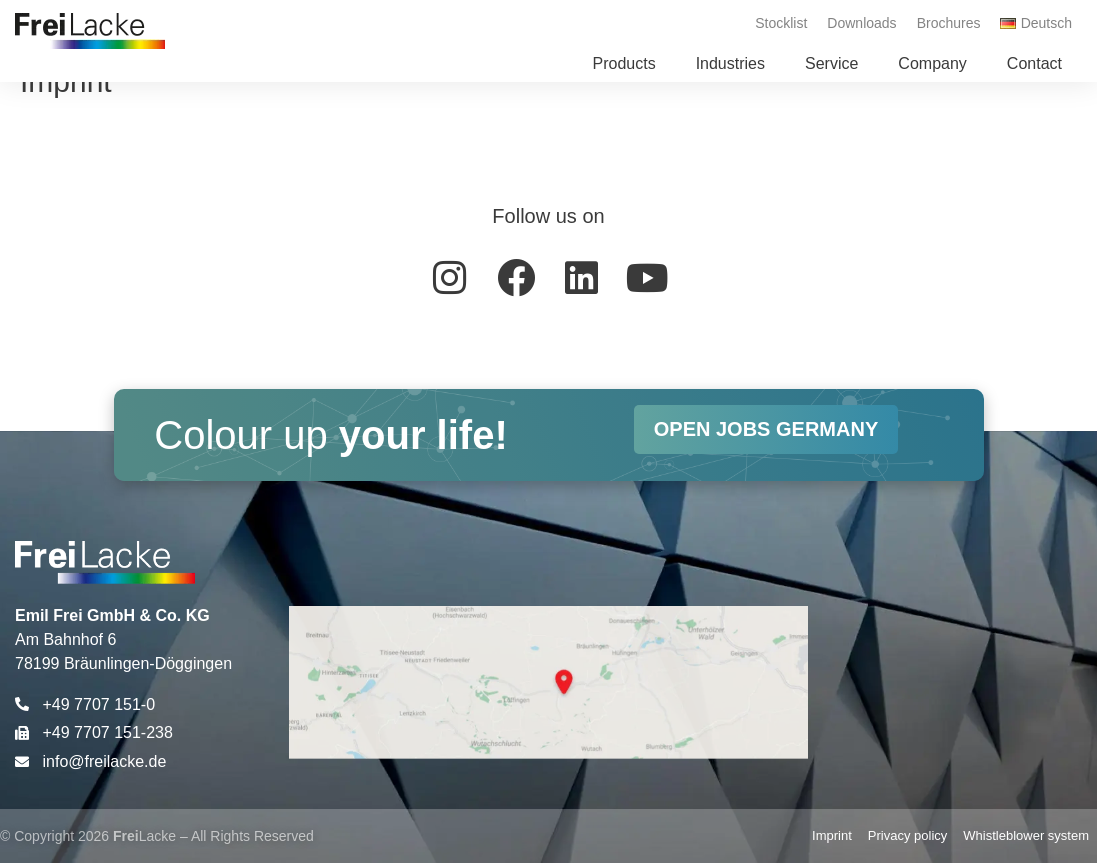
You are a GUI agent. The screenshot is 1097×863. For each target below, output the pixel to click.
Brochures (949, 23)
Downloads (861, 23)
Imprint (832, 835)
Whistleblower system (1026, 835)
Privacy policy (907, 835)
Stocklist (781, 23)
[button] (623, 64)
